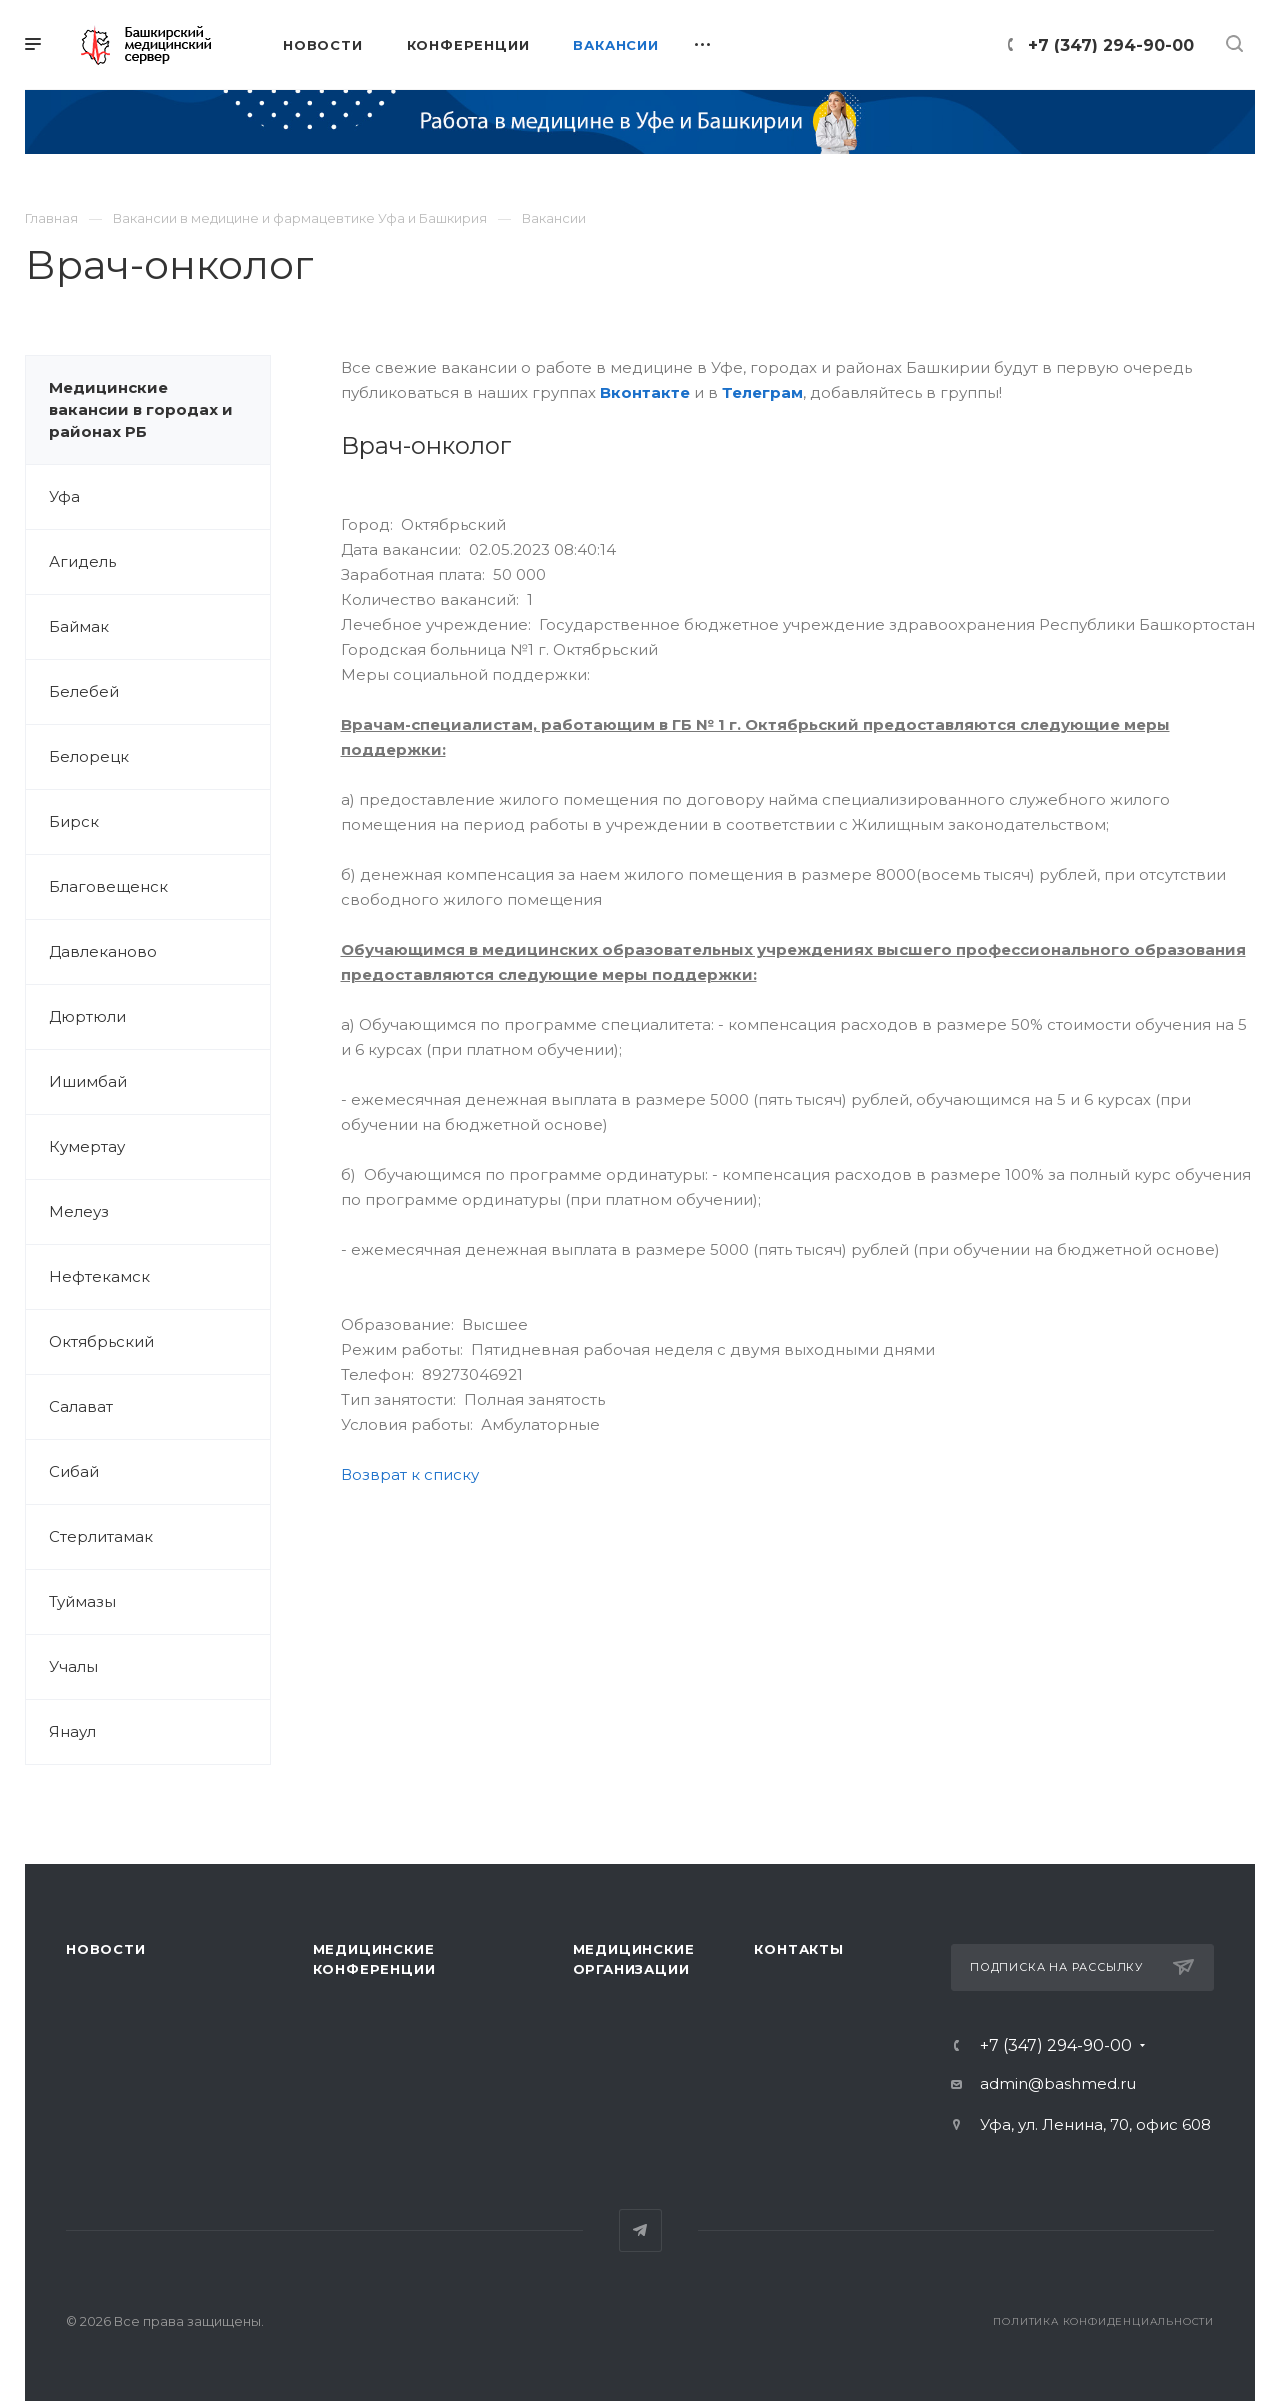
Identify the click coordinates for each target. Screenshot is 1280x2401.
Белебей (84, 691)
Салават (81, 1406)
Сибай (74, 1471)
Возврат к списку (410, 1474)
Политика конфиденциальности (1103, 2321)
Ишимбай (88, 1081)
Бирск (74, 821)
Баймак (79, 626)
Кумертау (87, 1146)
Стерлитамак (101, 1536)
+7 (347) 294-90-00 (1111, 45)
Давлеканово (103, 951)
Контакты (798, 1949)
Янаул (72, 1731)
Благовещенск (108, 886)
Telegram (640, 2230)
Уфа (64, 496)
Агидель (82, 561)
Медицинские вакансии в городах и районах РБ (141, 409)
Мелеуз (79, 1211)
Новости (106, 1949)
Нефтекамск (99, 1276)
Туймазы (82, 1601)
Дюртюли (87, 1016)
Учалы (73, 1666)
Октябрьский (101, 1341)
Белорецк (89, 756)
